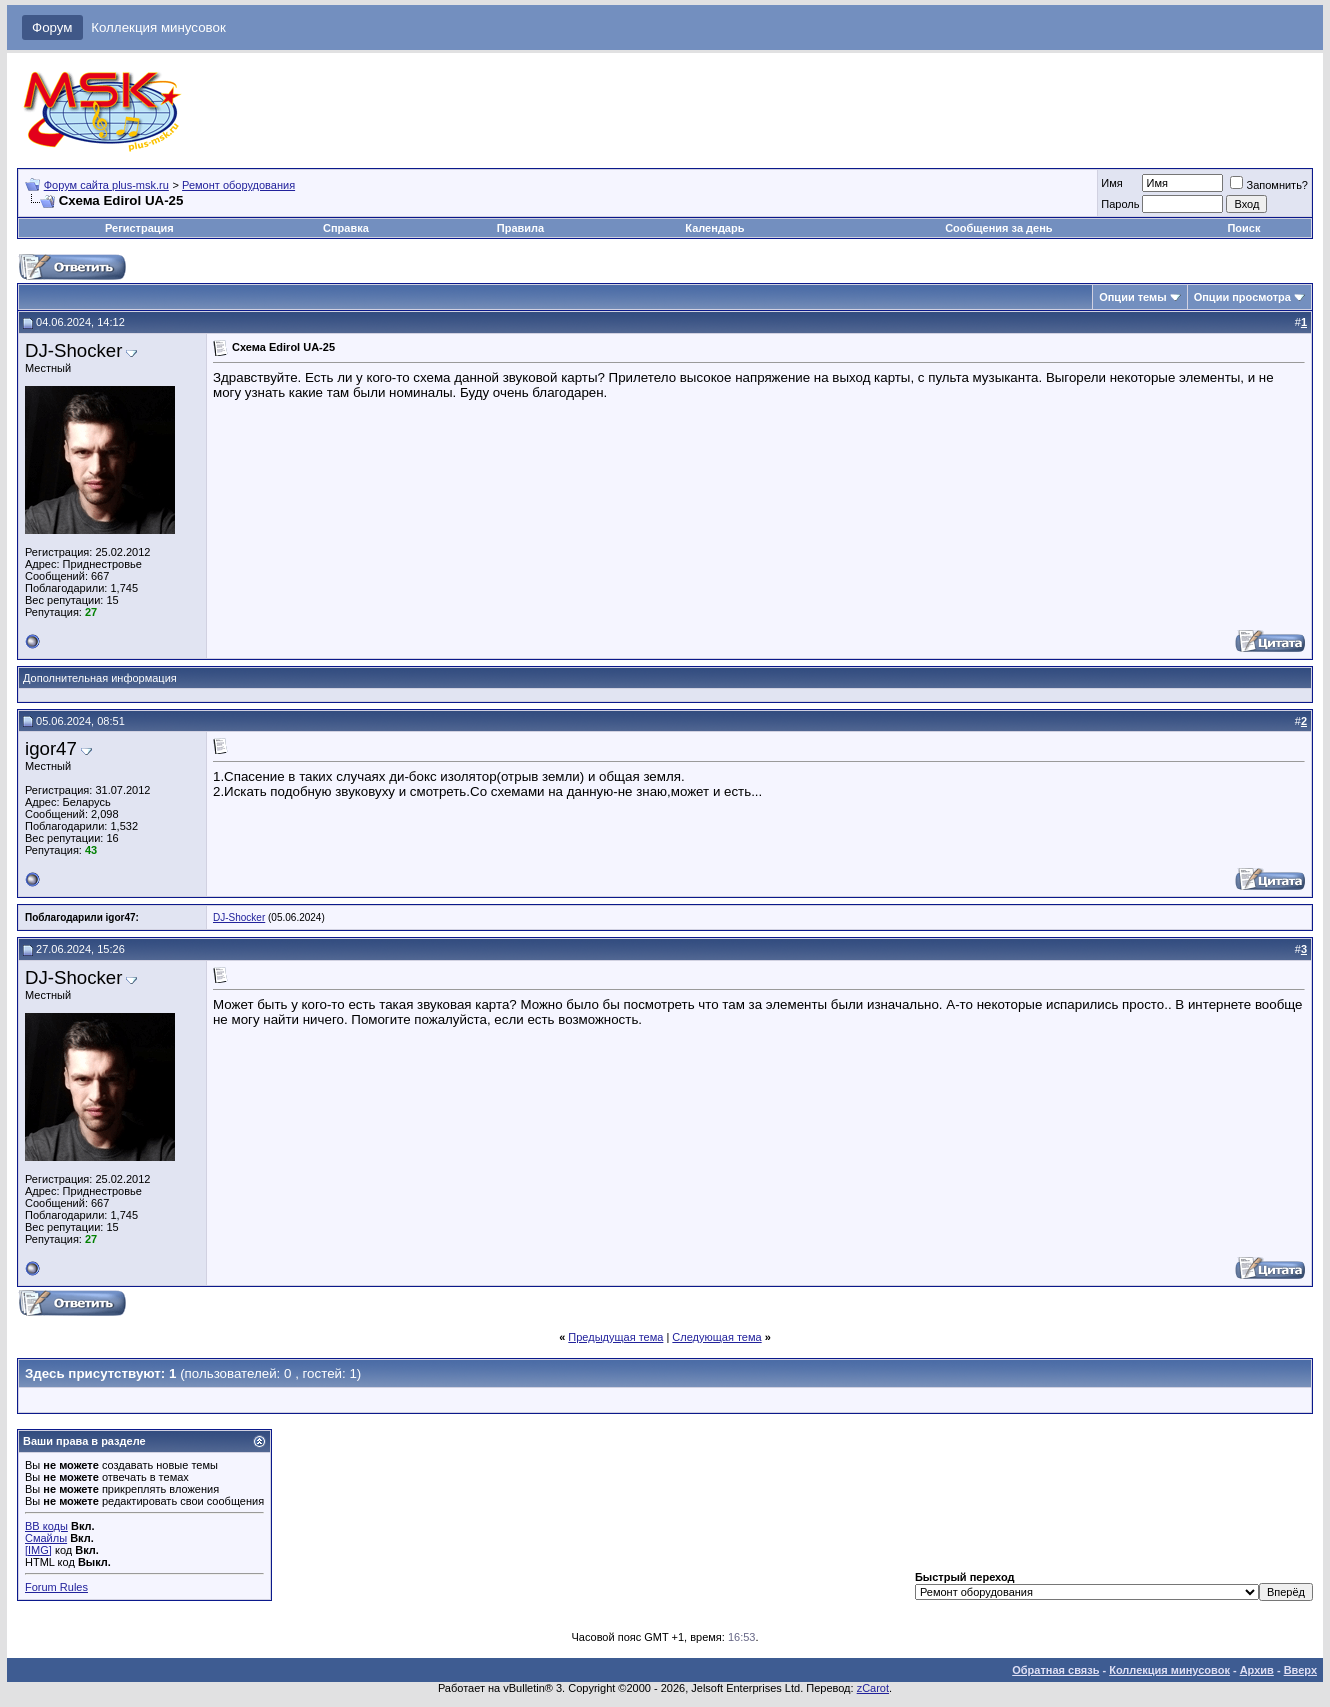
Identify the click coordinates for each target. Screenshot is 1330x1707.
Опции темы (1132, 297)
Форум (52, 27)
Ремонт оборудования (238, 185)
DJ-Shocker (73, 350)
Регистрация (139, 228)
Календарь (714, 228)
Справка (346, 228)
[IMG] (38, 1550)
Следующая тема (716, 1337)
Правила (520, 228)
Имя (1111, 183)
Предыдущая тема (615, 1337)
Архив (1257, 1670)
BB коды (46, 1526)
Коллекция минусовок (158, 27)
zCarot (873, 1688)
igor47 (51, 748)
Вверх (1300, 1670)
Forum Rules (56, 1587)
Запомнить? (1269, 185)
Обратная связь (1055, 1670)
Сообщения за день (998, 228)
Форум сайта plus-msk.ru (106, 185)
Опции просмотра (1242, 297)
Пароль (1120, 204)
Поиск (1243, 228)
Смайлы (46, 1538)
